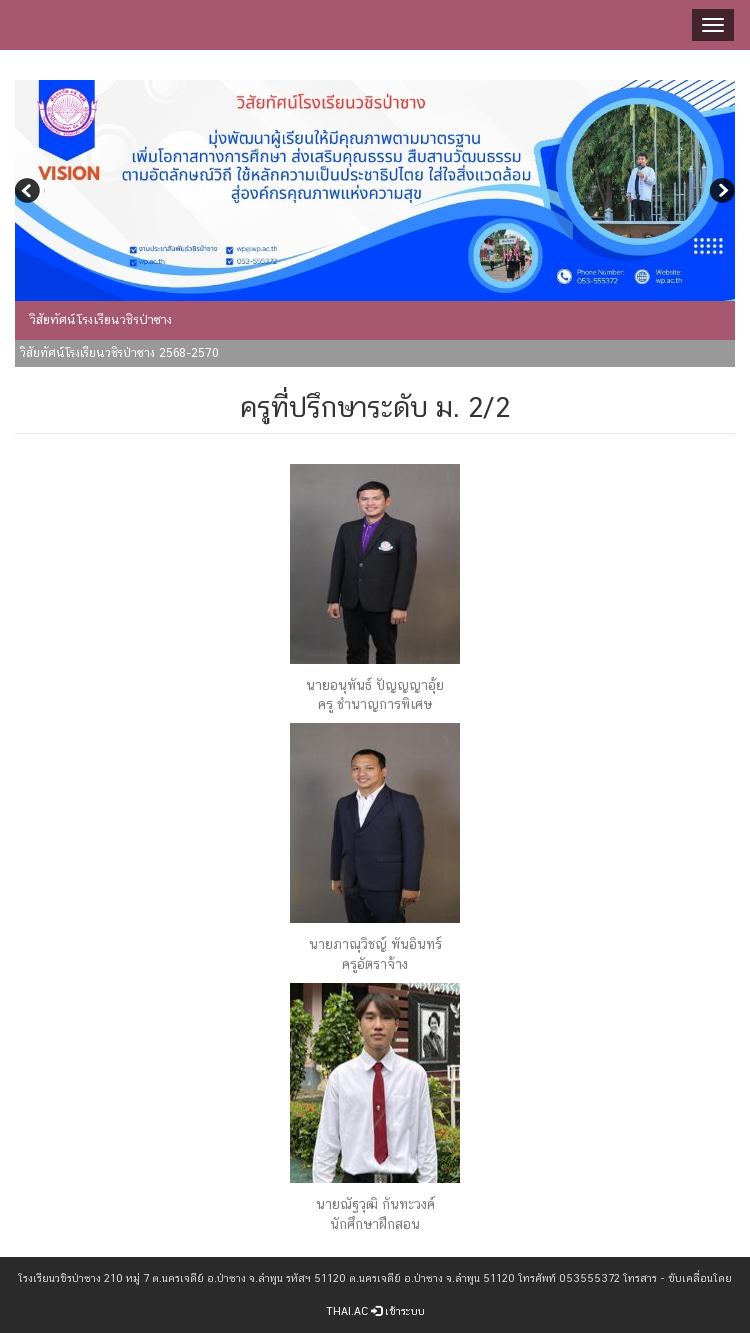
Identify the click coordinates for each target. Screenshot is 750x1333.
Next (720, 193)
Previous (30, 193)
